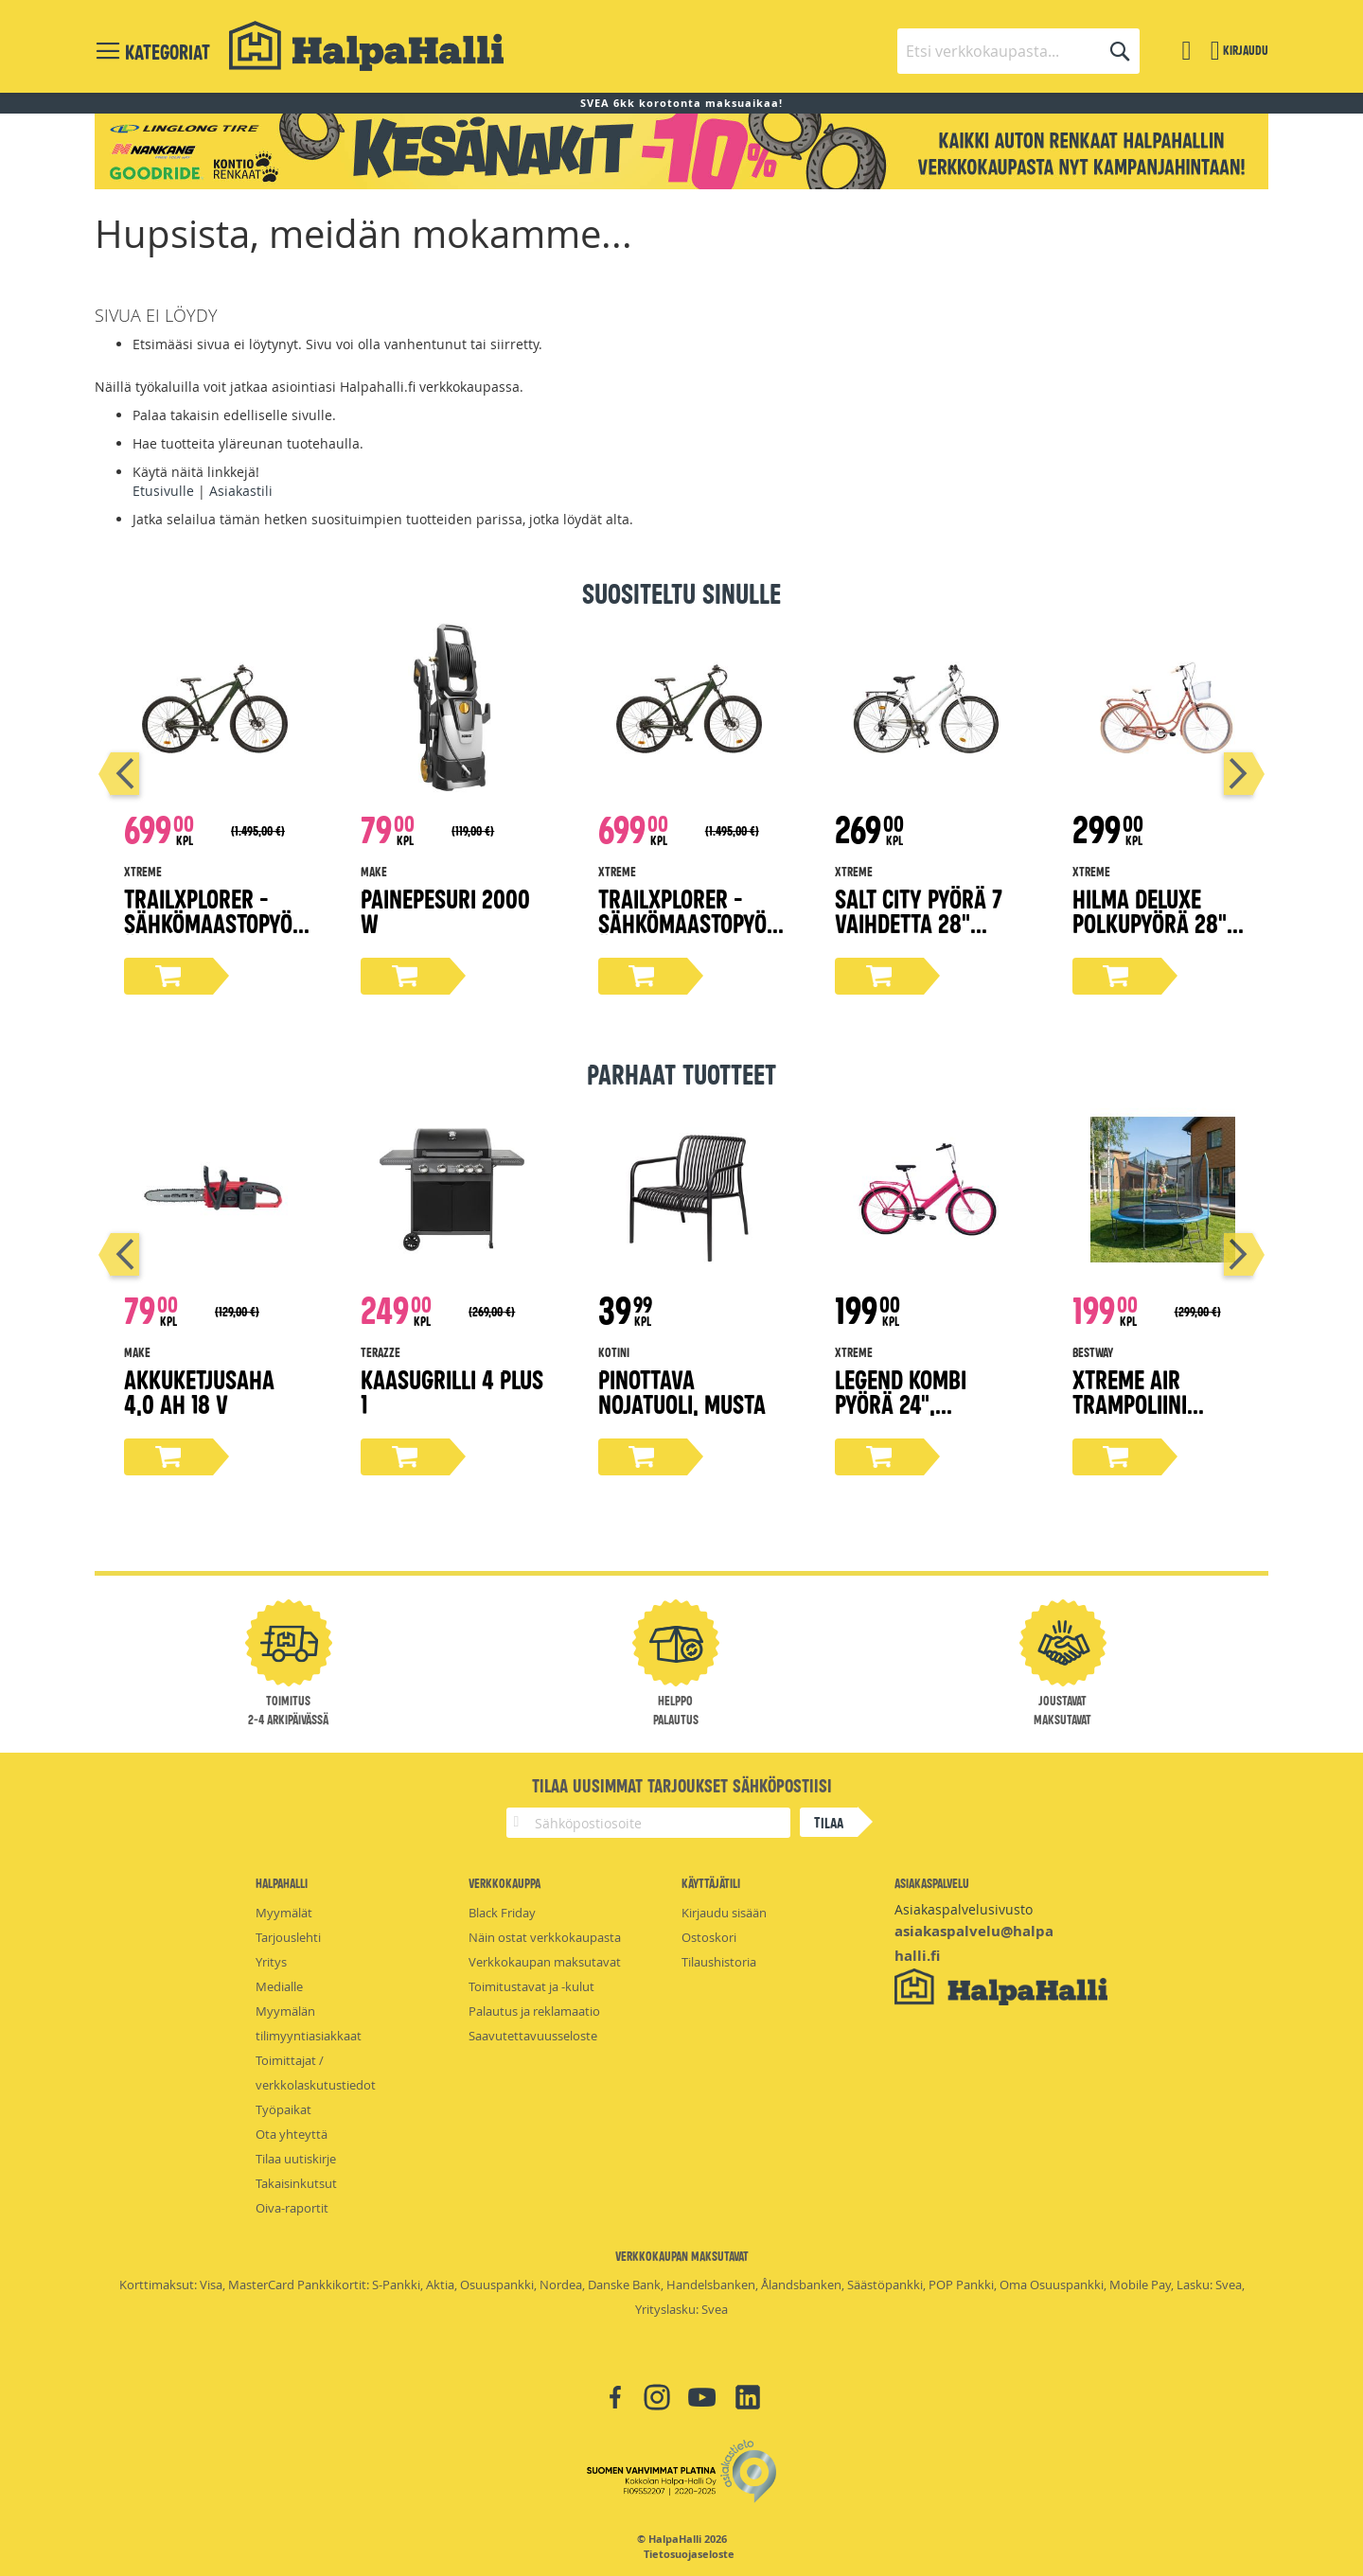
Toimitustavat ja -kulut (531, 1986)
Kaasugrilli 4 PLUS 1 (452, 1391)
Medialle (279, 1986)
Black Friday (502, 1912)
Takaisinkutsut (296, 2183)
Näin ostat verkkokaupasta (545, 1937)
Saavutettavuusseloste (533, 2035)
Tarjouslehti (288, 1937)
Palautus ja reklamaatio (534, 2011)
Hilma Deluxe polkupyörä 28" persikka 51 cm (1149, 922)
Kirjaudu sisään (724, 1912)
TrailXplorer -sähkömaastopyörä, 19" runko (688, 922)
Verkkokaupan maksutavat (545, 1961)
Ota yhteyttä (291, 2134)
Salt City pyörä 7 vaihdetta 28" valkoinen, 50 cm (918, 922)
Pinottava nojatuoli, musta (682, 1391)
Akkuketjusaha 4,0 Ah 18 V (199, 1391)
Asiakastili (241, 491)
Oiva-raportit (292, 2207)
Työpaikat (283, 2109)
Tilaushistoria (719, 1961)
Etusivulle (163, 491)
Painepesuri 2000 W (445, 910)
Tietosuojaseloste (689, 2554)
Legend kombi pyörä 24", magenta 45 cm (909, 1403)
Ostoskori (709, 1937)
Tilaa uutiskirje (296, 2158)
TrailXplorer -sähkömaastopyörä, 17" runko (214, 922)
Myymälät (284, 1912)
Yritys (271, 1961)
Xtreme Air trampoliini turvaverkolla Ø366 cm (1146, 1415)
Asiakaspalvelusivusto (963, 1909)
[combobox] (1018, 51)
